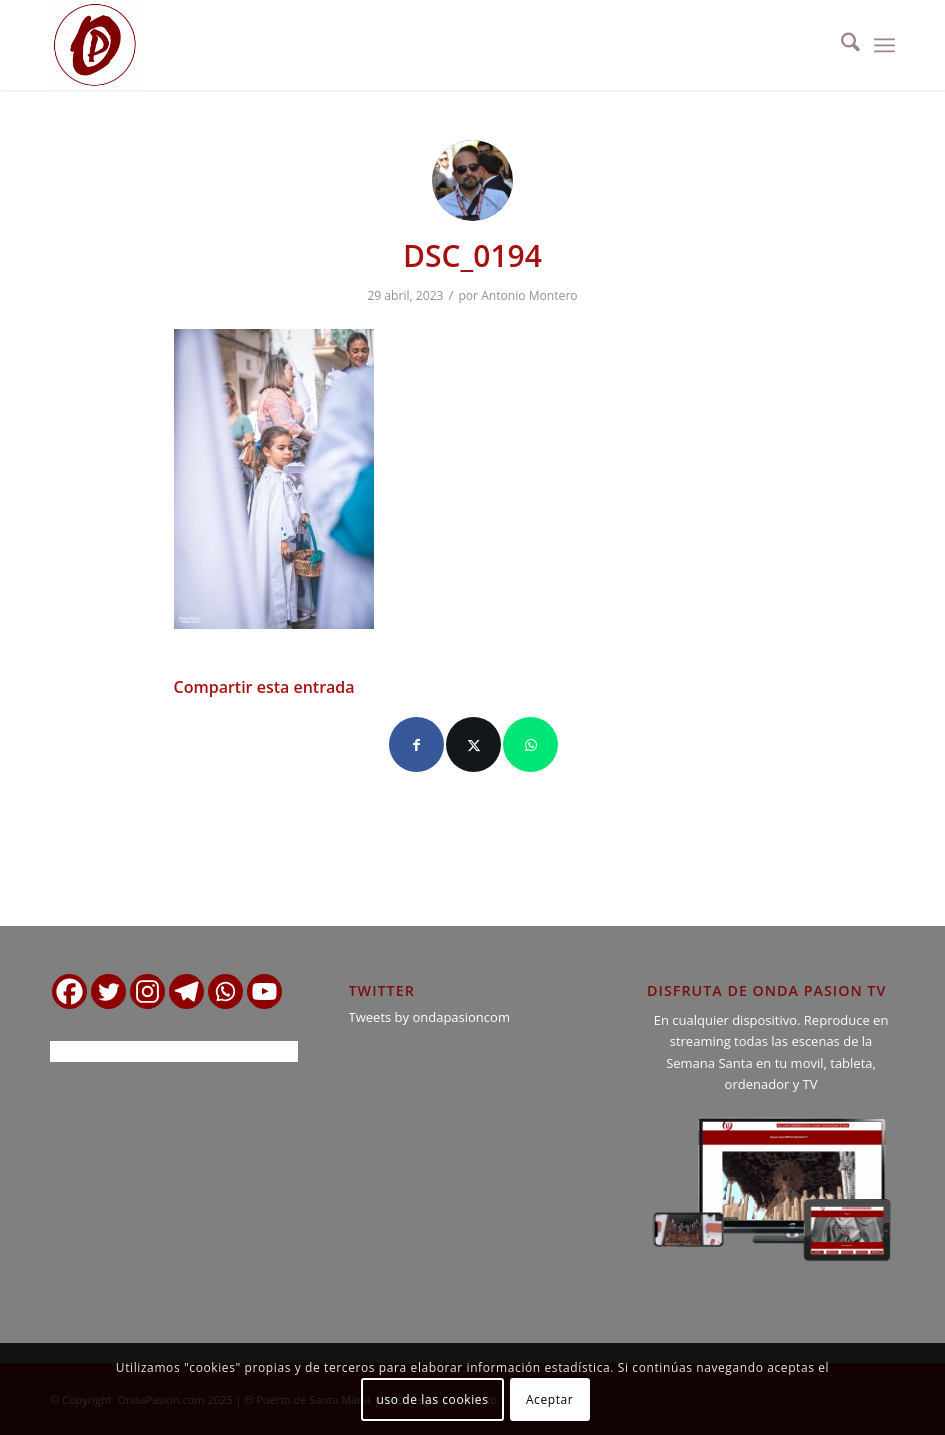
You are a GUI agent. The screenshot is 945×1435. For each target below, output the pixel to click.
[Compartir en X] (473, 744)
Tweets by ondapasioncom (429, 1017)
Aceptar (549, 1399)
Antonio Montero (529, 295)
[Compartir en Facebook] (416, 744)
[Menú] (884, 45)
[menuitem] (840, 45)
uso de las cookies (433, 1399)
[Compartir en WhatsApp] (530, 744)
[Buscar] (840, 45)
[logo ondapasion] (95, 45)
